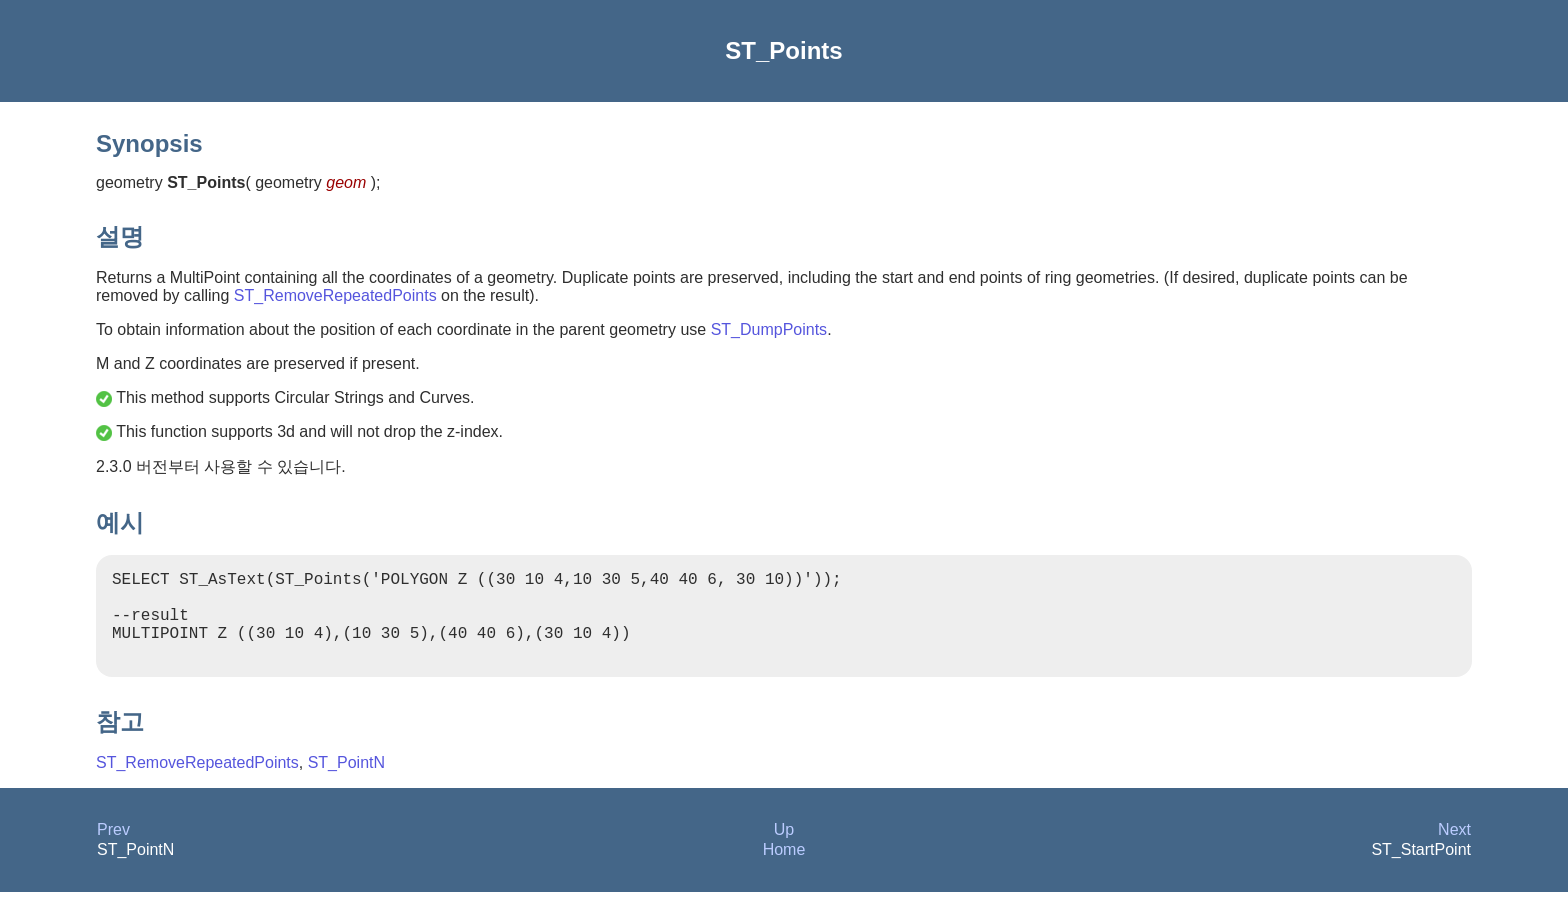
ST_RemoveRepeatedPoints (335, 295)
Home (784, 869)
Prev (113, 849)
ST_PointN (346, 782)
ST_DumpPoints (769, 329)
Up (784, 849)
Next (1454, 849)
